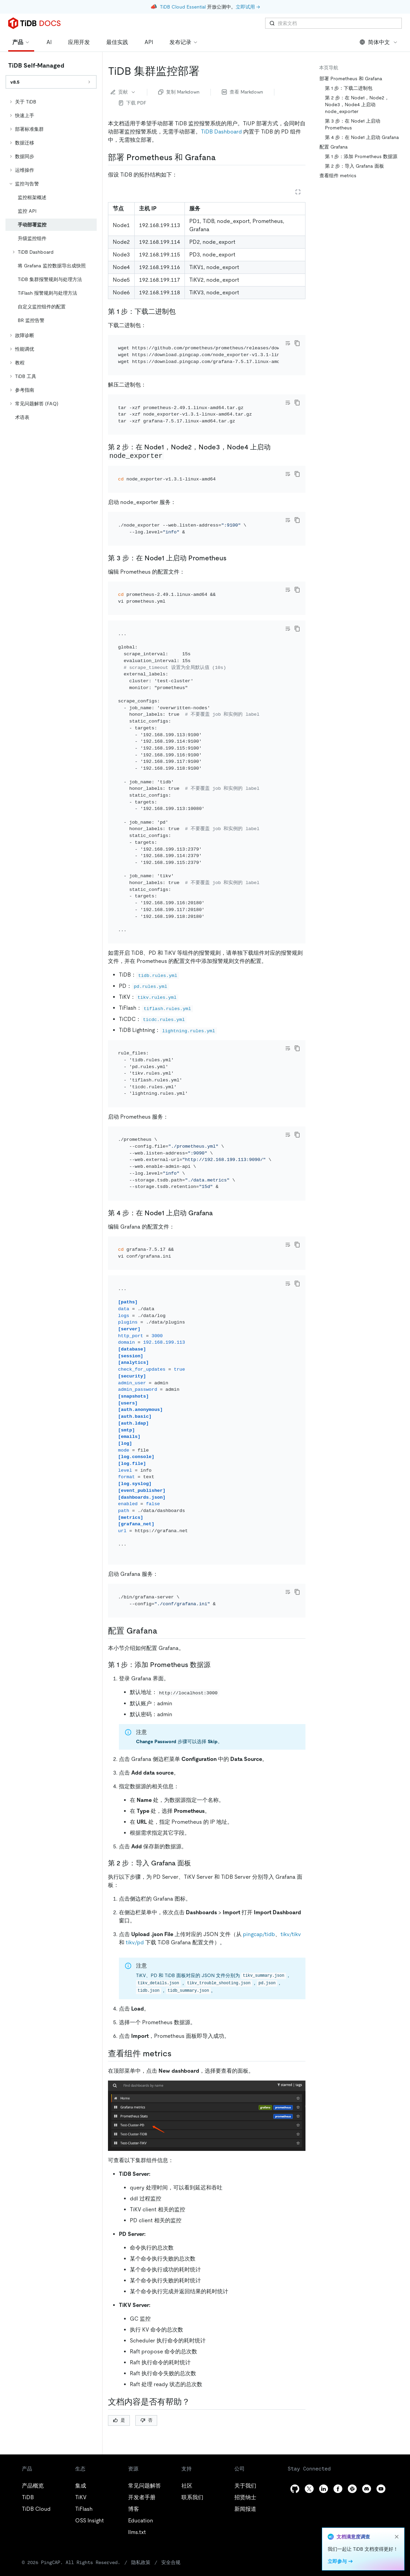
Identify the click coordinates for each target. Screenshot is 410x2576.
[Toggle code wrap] (287, 343)
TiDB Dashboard (221, 131)
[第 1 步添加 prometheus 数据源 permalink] (216, 1664)
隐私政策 (140, 2562)
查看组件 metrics (337, 175)
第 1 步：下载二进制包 (348, 88)
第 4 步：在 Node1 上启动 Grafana (362, 137)
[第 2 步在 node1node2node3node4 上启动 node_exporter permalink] (169, 455)
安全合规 (170, 2562)
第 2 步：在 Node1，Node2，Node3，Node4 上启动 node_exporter (357, 104)
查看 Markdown (242, 92)
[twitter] (309, 2489)
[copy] (297, 343)
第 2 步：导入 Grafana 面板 (354, 166)
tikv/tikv (291, 1934)
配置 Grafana (333, 147)
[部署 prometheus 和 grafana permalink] (221, 157)
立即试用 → (248, 7)
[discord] (366, 2489)
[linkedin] (323, 2489)
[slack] (352, 2489)
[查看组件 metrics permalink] (177, 2053)
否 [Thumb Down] (146, 2420)
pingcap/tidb (259, 1934)
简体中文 (378, 42)
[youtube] (381, 2489)
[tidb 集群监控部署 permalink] (205, 71)
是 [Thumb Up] (119, 2420)
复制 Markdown (179, 92)
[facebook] (338, 2489)
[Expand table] (297, 191)
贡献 (123, 92)
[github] (295, 2489)
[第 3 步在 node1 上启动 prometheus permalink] (232, 558)
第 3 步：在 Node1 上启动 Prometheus (352, 124)
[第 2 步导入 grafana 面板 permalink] (196, 1863)
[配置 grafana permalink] (163, 1631)
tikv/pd (135, 1942)
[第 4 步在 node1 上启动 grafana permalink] (218, 1212)
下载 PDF (132, 103)
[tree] (51, 259)
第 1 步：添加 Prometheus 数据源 (361, 156)
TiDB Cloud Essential (183, 7)
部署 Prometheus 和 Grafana (350, 78)
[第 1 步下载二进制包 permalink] (181, 311)
